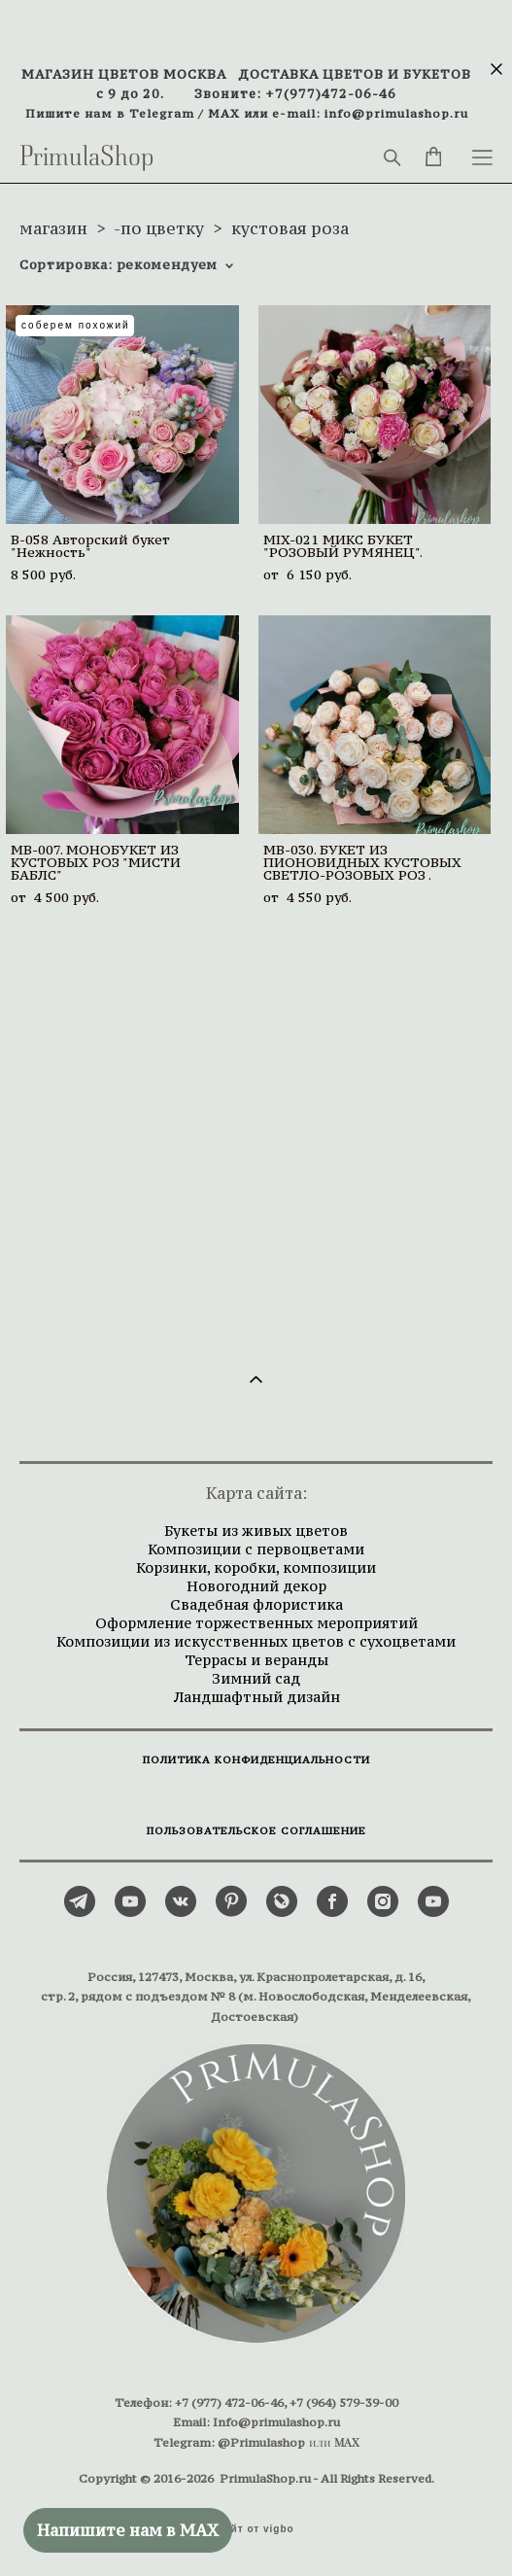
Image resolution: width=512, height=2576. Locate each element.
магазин (53, 228)
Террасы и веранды (256, 1660)
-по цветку (159, 228)
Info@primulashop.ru (276, 2422)
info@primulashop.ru (396, 113)
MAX (224, 113)
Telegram (161, 113)
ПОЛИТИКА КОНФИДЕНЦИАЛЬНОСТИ (256, 1760)
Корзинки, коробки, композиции (256, 1567)
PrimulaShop (86, 157)
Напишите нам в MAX (128, 2530)
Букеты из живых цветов (256, 1530)
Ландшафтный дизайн (256, 1697)
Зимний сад (256, 1678)
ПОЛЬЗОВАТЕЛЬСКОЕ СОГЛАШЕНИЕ (256, 1831)
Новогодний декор (256, 1586)
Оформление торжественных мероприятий (256, 1623)
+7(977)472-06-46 (330, 94)
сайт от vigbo (255, 2529)
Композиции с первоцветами (256, 1549)
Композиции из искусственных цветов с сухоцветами (256, 1641)
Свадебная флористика (256, 1604)
